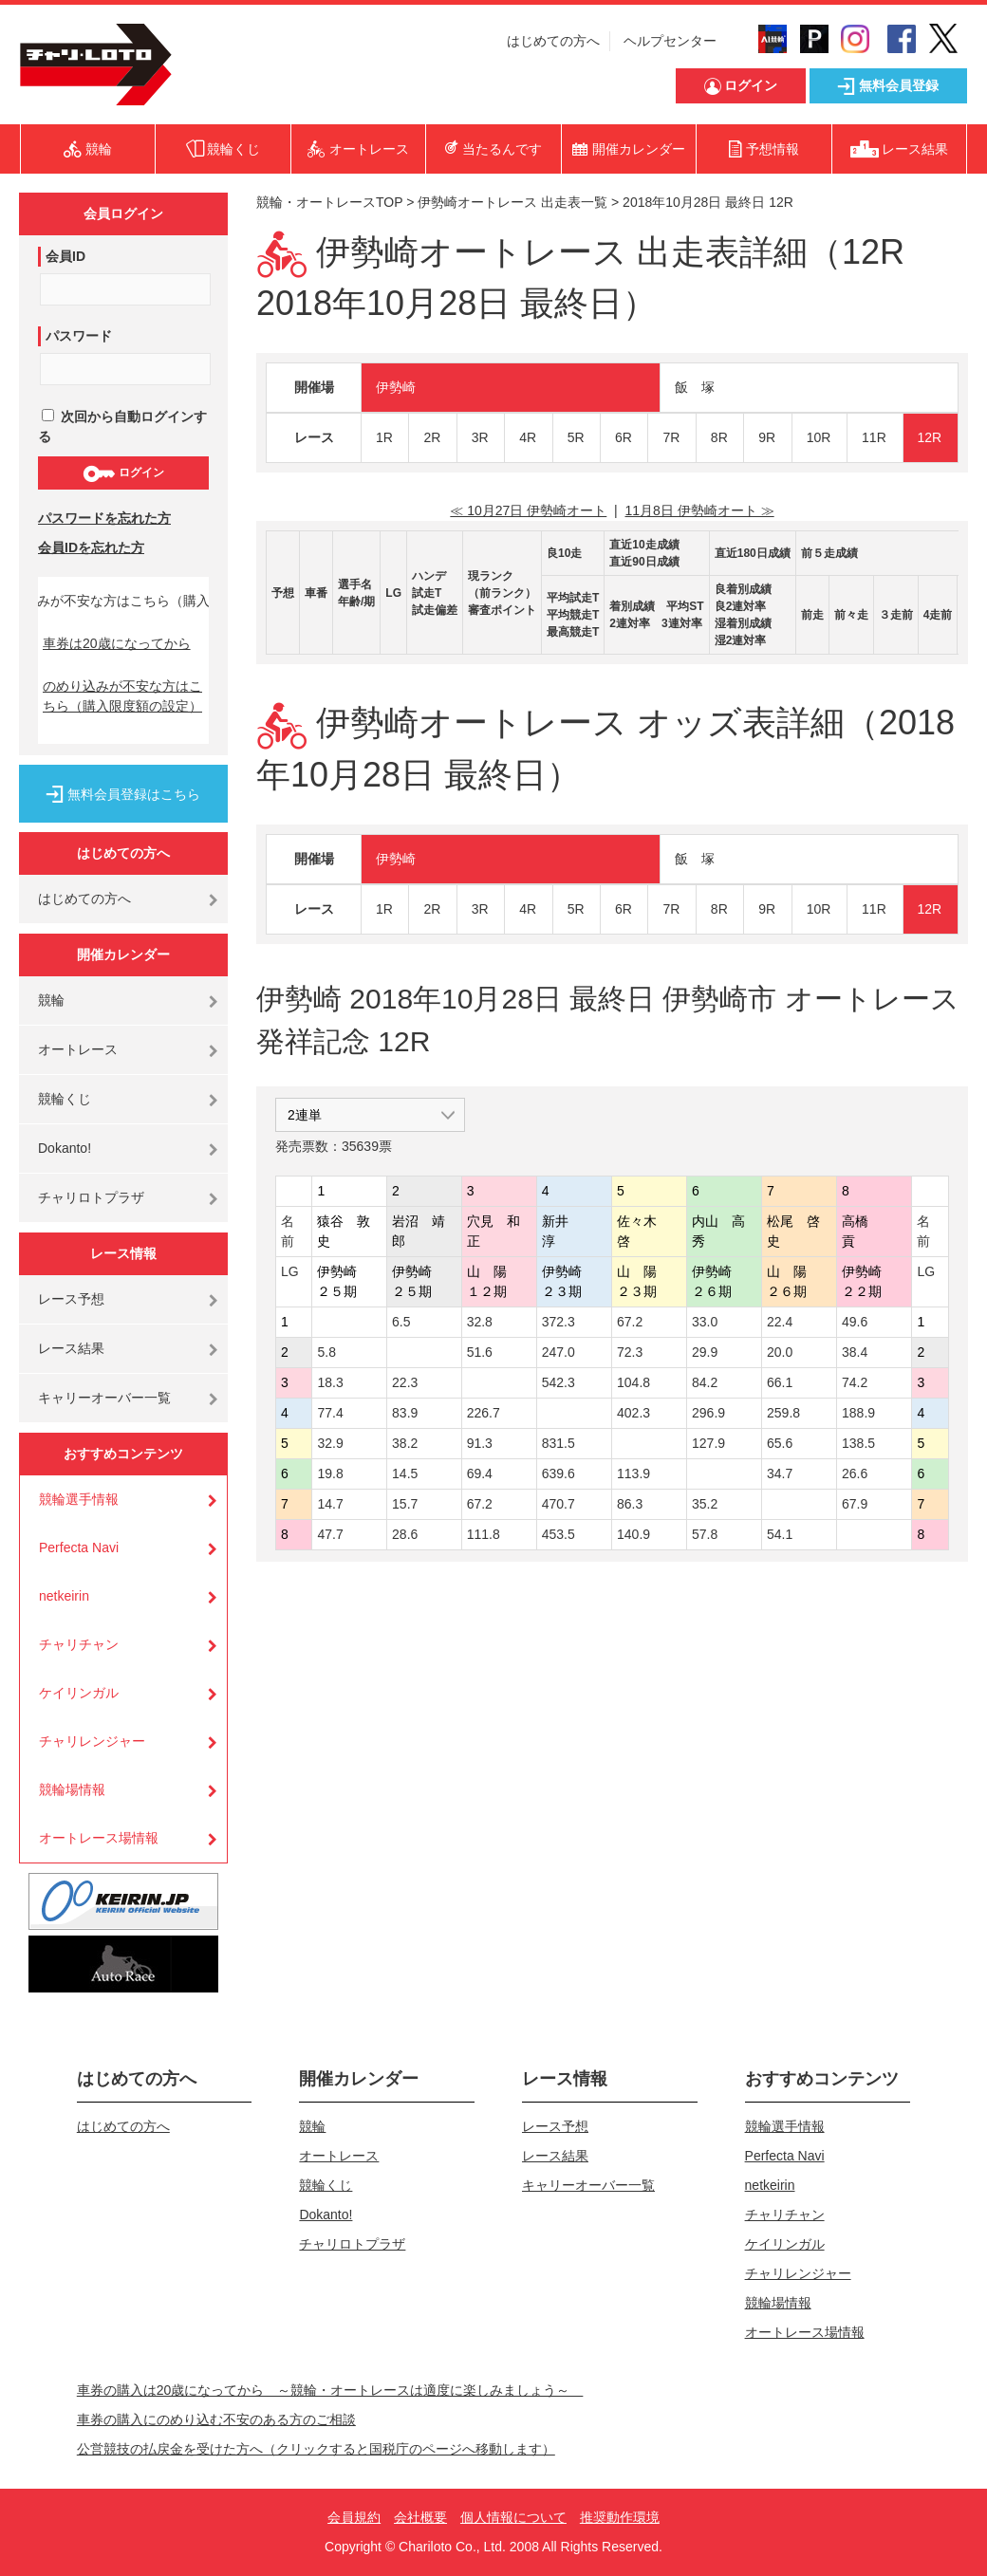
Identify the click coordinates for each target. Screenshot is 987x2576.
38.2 (405, 1443)
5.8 (326, 1352)
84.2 (704, 1382)
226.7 (483, 1412)
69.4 (480, 1473)
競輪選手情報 (79, 1499)
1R (384, 437)
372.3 (558, 1321)
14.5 (405, 1473)
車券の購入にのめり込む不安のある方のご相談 (216, 2419)
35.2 (704, 1503)
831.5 (558, 1443)
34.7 (779, 1473)
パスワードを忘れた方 (104, 518)
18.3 (330, 1382)
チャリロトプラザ (91, 1197)
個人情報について (513, 2517)
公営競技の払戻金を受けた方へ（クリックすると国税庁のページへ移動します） (316, 2448)
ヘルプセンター (670, 40)
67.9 (854, 1503)
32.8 (480, 1321)
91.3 (480, 1443)
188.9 (858, 1412)
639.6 (558, 1473)
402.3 (633, 1412)
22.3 (405, 1382)
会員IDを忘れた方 (91, 547)
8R (719, 437)
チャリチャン (79, 1644)
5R (576, 437)
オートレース (78, 1049)
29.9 (704, 1352)
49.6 (854, 1321)
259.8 (783, 1412)
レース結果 (71, 1348)
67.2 (629, 1321)
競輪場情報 (72, 1789)
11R (874, 437)
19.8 (330, 1473)
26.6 (854, 1473)
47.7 (330, 1534)
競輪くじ (64, 1098)
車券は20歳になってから (117, 643)
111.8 (483, 1534)
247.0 (558, 1352)
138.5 (858, 1443)
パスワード (79, 335)
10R (819, 437)
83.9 (405, 1412)
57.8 (704, 1534)
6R (623, 437)
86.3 (629, 1503)
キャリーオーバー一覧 (104, 1397)
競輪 (51, 1000)
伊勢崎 (396, 387)
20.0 (779, 1352)
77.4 (330, 1412)
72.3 (629, 1352)
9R (766, 437)
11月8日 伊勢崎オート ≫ (699, 510)
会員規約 (354, 2517)
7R (671, 437)
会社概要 (420, 2517)
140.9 (633, 1534)
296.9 (708, 1412)
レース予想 (71, 1299)
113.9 (633, 1473)
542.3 (558, 1382)
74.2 (854, 1382)
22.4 (779, 1321)
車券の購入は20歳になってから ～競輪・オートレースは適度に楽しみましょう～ (330, 2390)
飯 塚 (695, 387)
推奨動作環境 (620, 2517)
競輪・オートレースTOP (329, 202)
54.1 (779, 1534)
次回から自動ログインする (122, 426)
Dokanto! (64, 1148)
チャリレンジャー (92, 1741)
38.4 (854, 1352)
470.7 (558, 1503)
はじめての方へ (553, 40)
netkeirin (64, 1595)
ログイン (123, 473)
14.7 (330, 1503)
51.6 (480, 1352)
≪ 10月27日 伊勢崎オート (528, 510)
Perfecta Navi (79, 1547)
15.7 (405, 1503)
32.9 (330, 1443)
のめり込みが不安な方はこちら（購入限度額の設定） (122, 695)
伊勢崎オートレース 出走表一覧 (512, 202)
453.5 (558, 1534)
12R (930, 437)
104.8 (633, 1382)
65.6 (779, 1443)
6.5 (401, 1321)
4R (527, 437)
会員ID (65, 256)
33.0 (704, 1321)
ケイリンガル (79, 1692)
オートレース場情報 (98, 1837)
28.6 (405, 1534)
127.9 (708, 1443)
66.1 (779, 1382)
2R (431, 437)
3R (480, 437)
